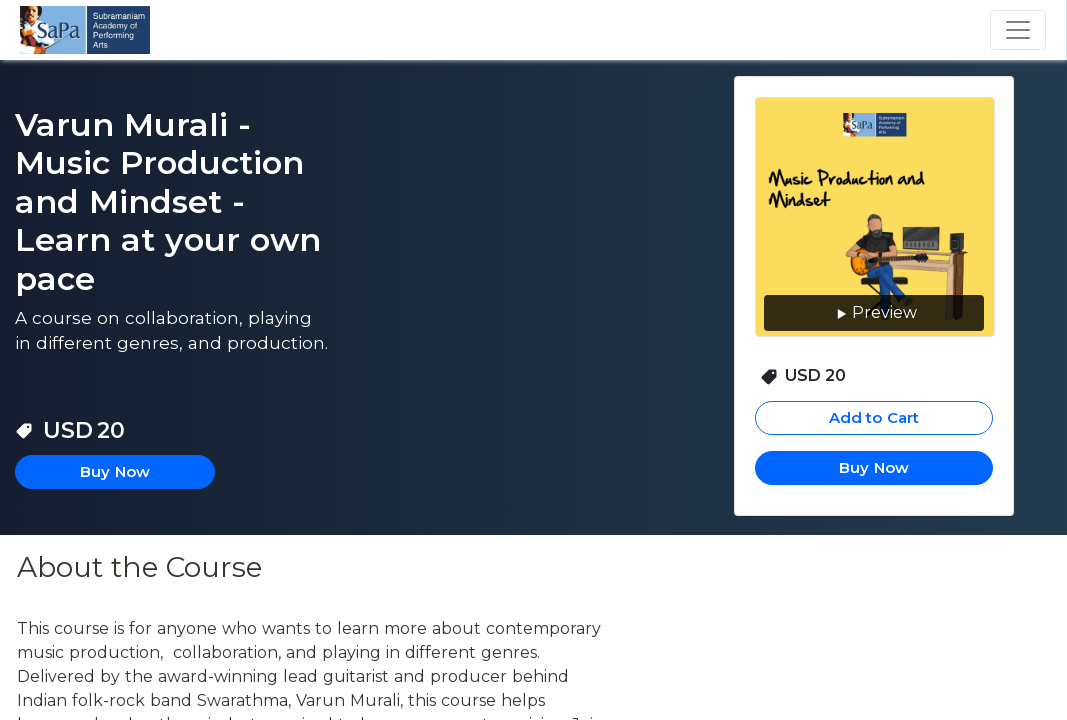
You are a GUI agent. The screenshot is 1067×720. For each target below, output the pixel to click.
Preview (874, 313)
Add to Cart (874, 417)
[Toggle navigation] (1018, 30)
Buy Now (874, 467)
